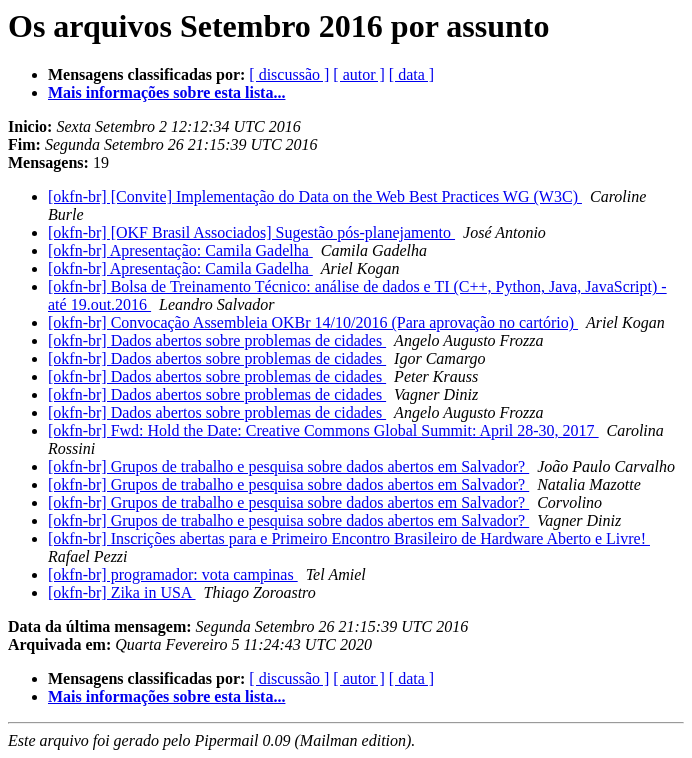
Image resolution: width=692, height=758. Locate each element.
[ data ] (411, 74)
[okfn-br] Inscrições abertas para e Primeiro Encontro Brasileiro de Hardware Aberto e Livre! (349, 538)
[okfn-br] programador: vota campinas (173, 574)
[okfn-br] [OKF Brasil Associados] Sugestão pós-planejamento (251, 232)
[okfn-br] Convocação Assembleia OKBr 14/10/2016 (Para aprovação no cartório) (313, 322)
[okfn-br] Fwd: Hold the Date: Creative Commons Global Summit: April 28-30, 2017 (323, 430)
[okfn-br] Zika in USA (122, 592)
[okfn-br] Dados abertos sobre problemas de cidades (217, 340)
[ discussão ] (289, 74)
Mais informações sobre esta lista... (166, 92)
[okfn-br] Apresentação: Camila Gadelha (180, 250)
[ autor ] (359, 74)
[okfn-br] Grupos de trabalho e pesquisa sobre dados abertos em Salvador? (288, 466)
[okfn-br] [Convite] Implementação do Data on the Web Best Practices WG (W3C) (315, 196)
